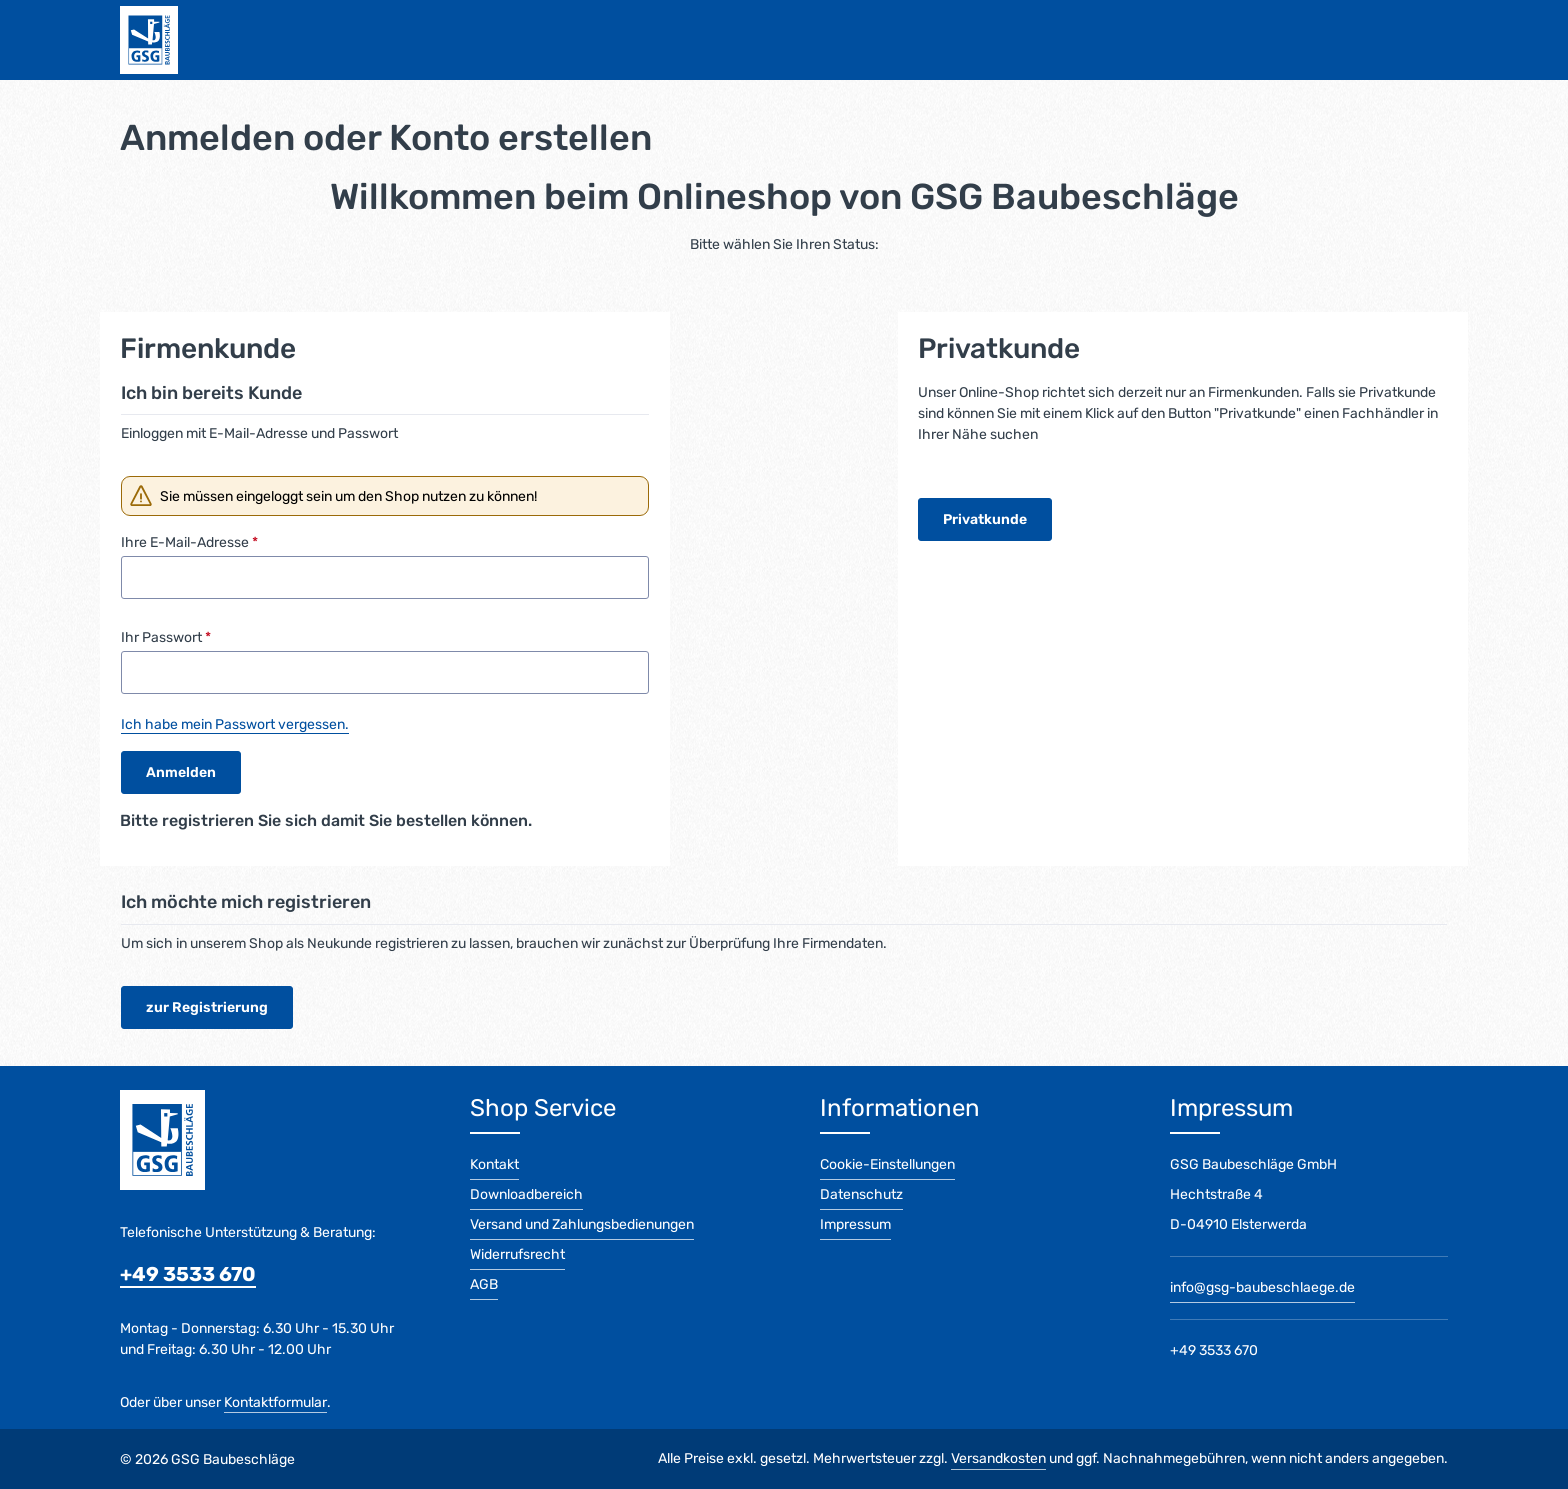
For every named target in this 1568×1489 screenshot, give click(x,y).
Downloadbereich (526, 1194)
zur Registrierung (207, 1007)
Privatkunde (985, 519)
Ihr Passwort (166, 638)
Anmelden (181, 773)
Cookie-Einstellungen (887, 1164)
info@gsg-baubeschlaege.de (1262, 1287)
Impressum (855, 1224)
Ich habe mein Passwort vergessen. (235, 725)
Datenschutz (861, 1194)
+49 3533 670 (188, 1274)
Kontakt (494, 1164)
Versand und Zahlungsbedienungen (582, 1224)
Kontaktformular (275, 1402)
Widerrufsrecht (517, 1254)
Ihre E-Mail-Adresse (189, 543)
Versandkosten (998, 1458)
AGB (484, 1284)
